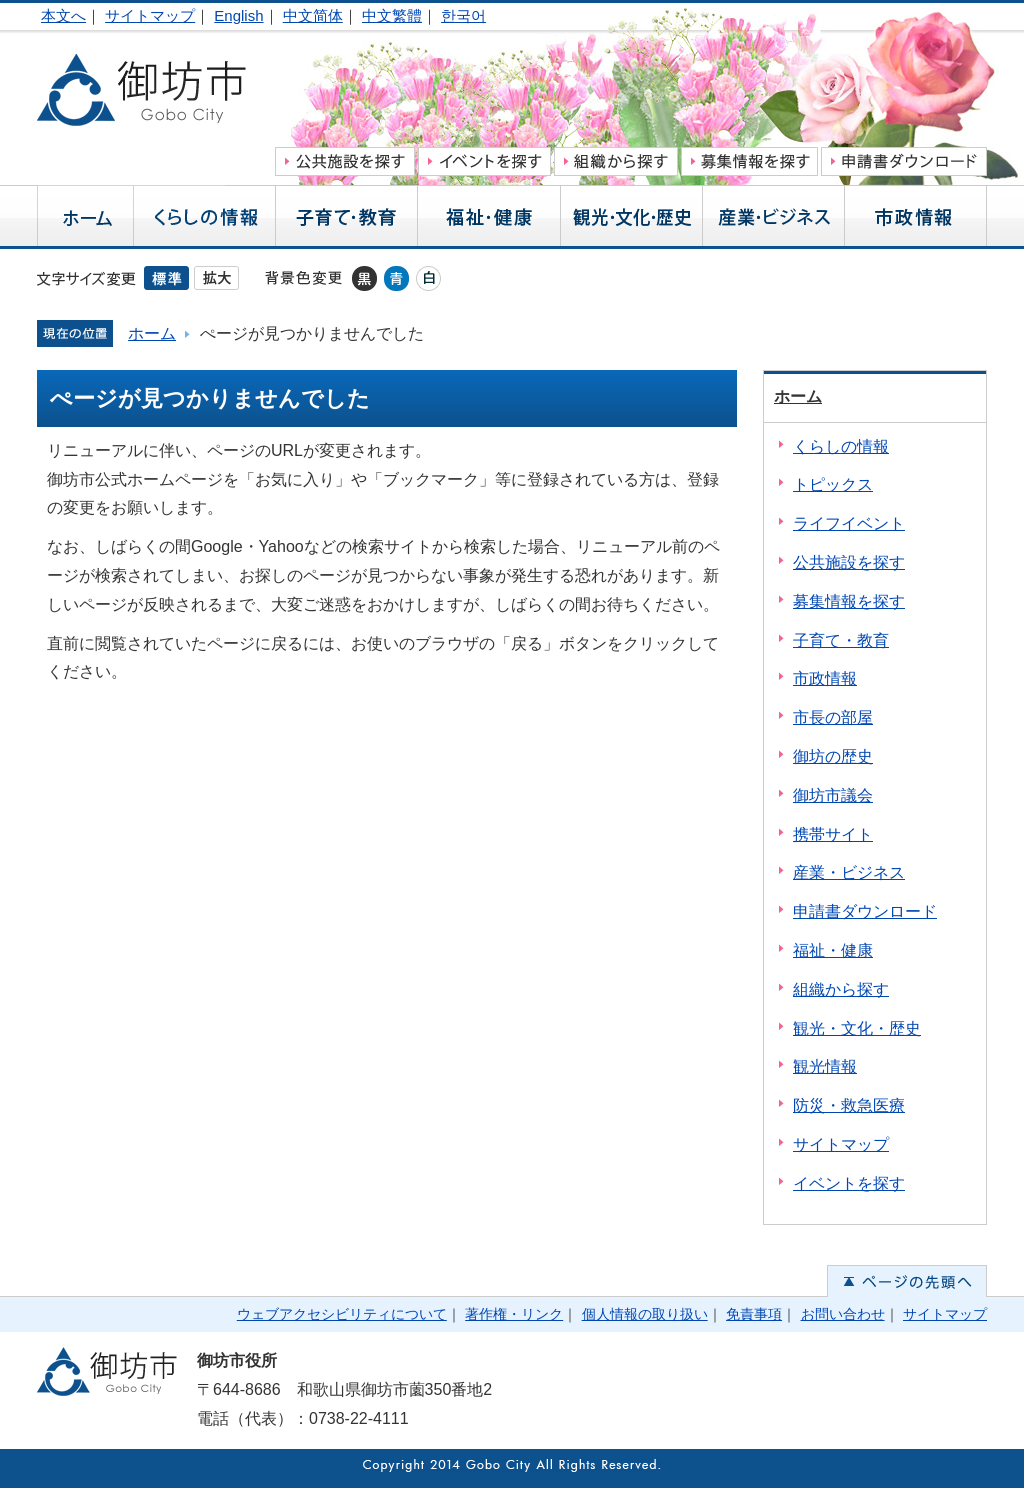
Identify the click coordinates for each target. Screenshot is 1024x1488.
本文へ (63, 15)
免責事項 (754, 1314)
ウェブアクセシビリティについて (342, 1314)
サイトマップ (150, 15)
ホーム (152, 333)
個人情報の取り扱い (645, 1314)
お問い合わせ (843, 1314)
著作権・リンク (514, 1314)
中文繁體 (392, 15)
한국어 (463, 15)
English (238, 15)
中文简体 (313, 15)
